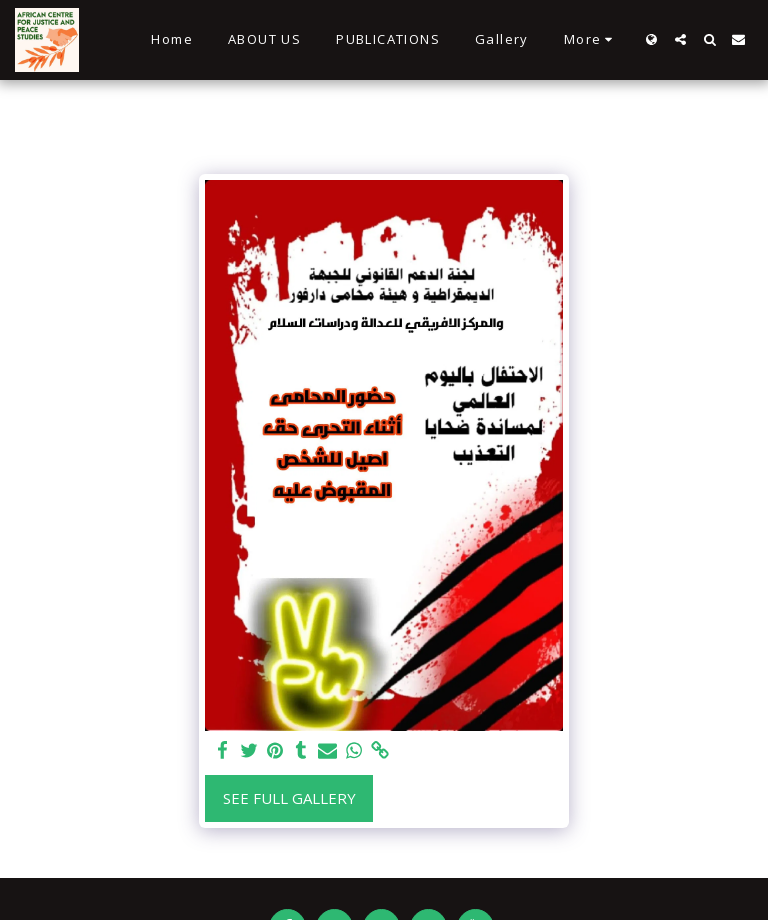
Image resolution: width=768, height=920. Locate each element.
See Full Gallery (289, 798)
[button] (680, 39)
